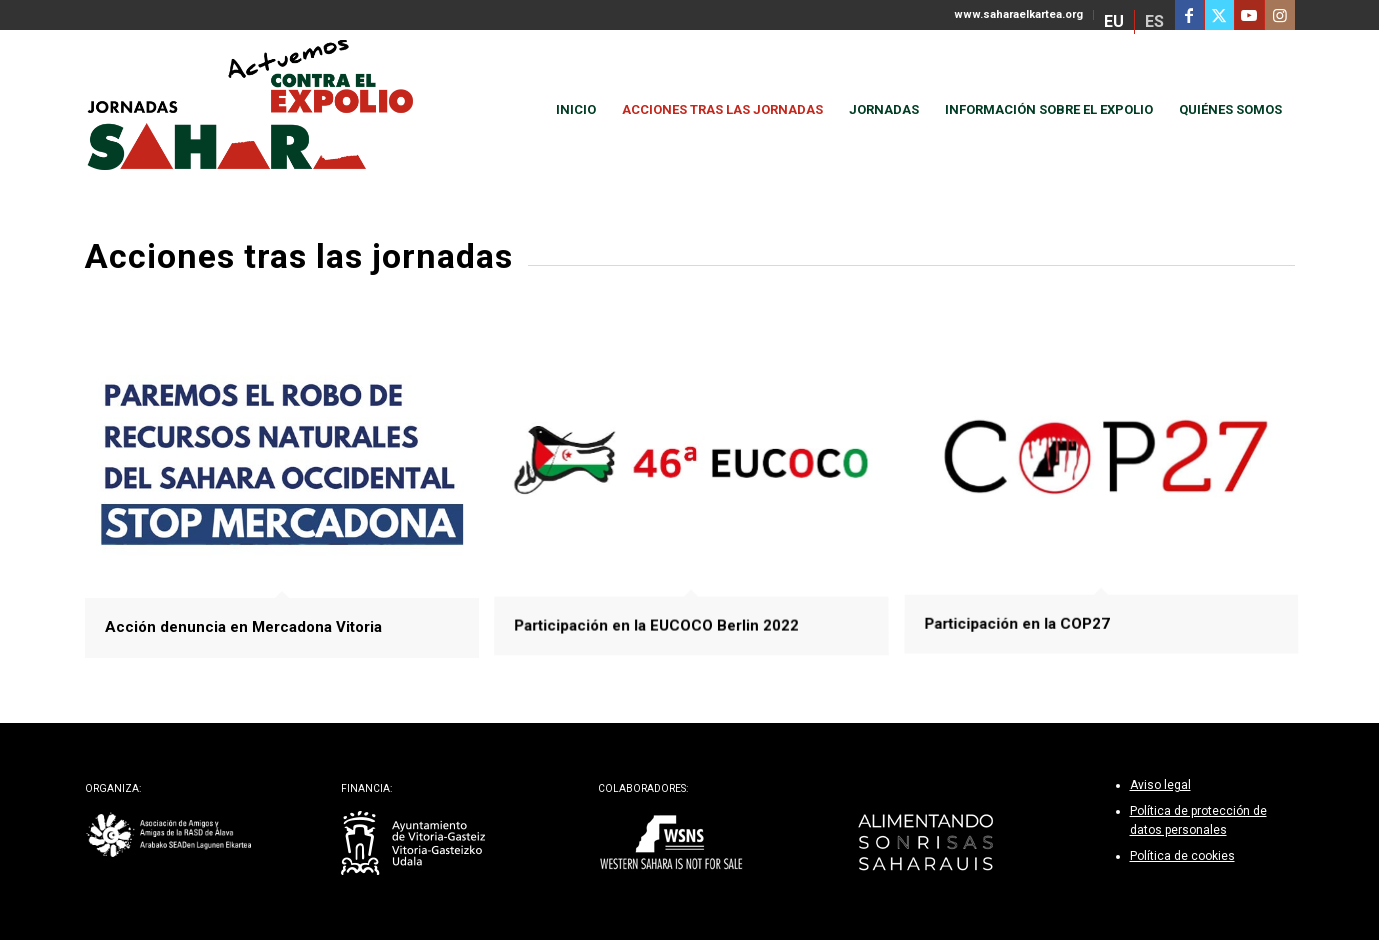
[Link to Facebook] (1189, 15)
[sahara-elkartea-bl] (169, 835)
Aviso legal (1160, 785)
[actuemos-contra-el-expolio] (259, 110)
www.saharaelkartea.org (1018, 14)
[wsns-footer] (670, 843)
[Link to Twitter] (1219, 15)
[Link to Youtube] (1249, 15)
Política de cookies (1182, 856)
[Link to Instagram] (1280, 15)
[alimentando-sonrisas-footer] (926, 843)
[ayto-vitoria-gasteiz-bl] (413, 843)
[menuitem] (1019, 15)
